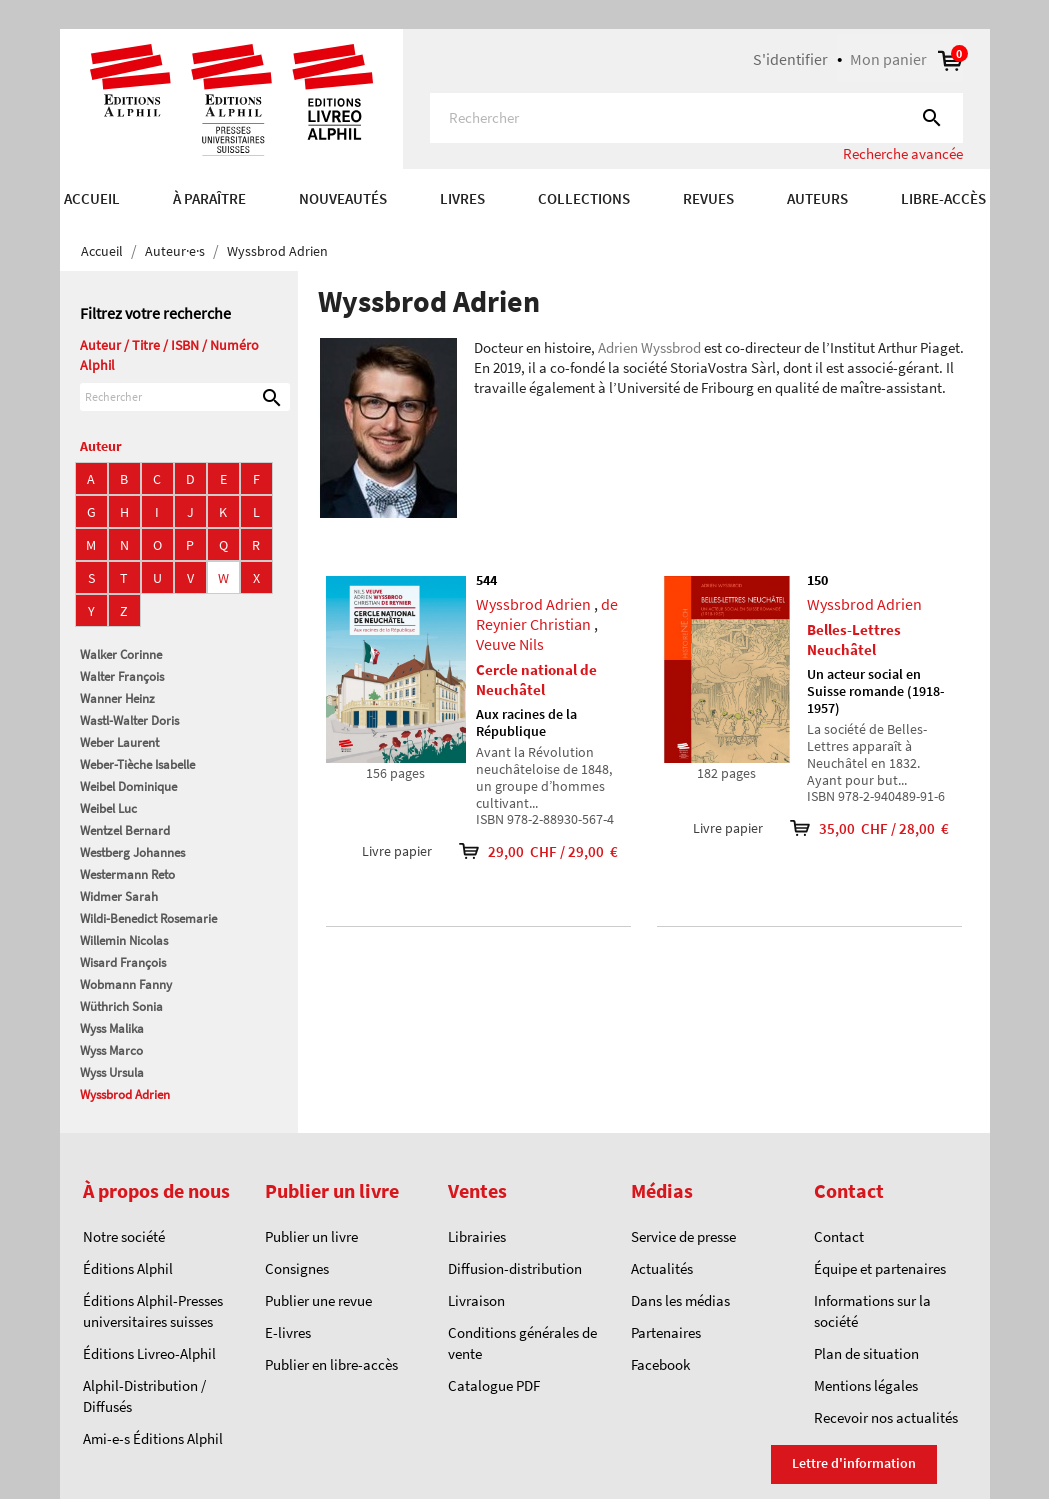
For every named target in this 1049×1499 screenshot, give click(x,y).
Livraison (476, 1300)
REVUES (708, 198)
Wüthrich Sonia (121, 1006)
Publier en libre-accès (331, 1364)
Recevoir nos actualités (886, 1417)
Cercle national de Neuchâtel (536, 679)
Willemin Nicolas (124, 940)
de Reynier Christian (547, 614)
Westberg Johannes (132, 852)
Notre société (124, 1236)
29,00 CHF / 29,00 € (525, 851)
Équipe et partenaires (880, 1268)
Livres (462, 198)
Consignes (297, 1268)
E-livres (288, 1332)
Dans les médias (680, 1300)
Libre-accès (943, 198)
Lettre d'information (854, 1463)
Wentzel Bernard (125, 830)
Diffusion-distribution (515, 1268)
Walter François (122, 676)
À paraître (209, 198)
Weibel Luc (108, 808)
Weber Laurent (119, 742)
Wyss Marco (111, 1050)
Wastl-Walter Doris (129, 720)
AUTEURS (817, 198)
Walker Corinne (121, 654)
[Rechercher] (696, 118)
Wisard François (123, 962)
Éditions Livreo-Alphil (149, 1353)
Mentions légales (866, 1385)
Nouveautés (343, 198)
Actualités (662, 1268)
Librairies (477, 1236)
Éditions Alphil (128, 1268)
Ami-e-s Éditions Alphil (153, 1438)
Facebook (660, 1364)
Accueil (92, 198)
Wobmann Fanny (126, 984)
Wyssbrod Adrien (125, 1094)
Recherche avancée (903, 153)
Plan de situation (866, 1353)
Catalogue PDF (494, 1385)
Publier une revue (318, 1300)
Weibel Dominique (128, 786)
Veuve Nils (510, 644)
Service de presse (683, 1236)
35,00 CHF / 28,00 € (856, 828)
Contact (839, 1236)
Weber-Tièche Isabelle (137, 764)
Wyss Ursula (112, 1072)
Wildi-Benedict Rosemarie (148, 918)
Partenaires (666, 1332)
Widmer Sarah (119, 896)
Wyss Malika (112, 1028)
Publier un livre (311, 1236)
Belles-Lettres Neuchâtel (854, 639)
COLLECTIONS (584, 198)
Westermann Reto (127, 874)
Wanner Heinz (117, 698)
